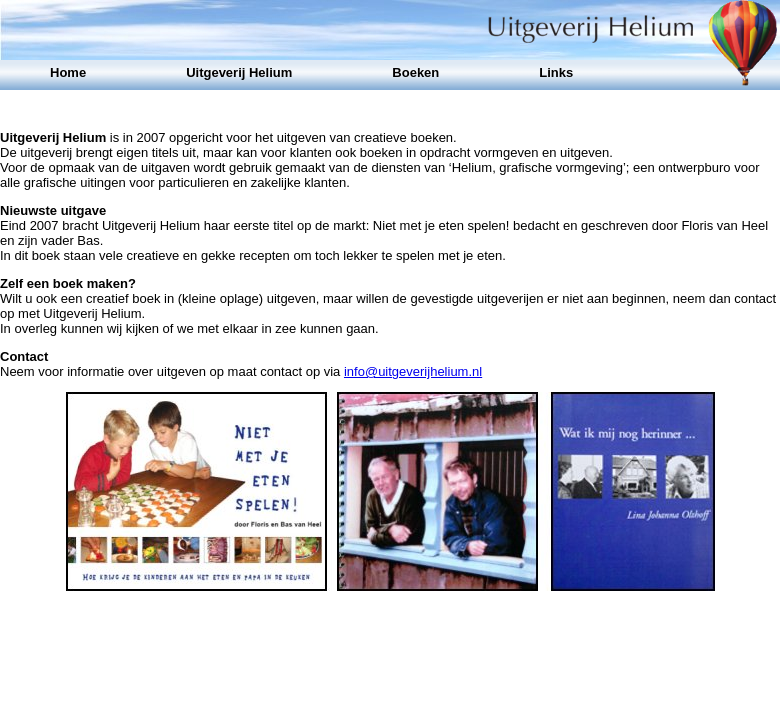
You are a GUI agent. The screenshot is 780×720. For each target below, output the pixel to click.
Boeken (415, 72)
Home (68, 72)
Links (556, 72)
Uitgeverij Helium (239, 72)
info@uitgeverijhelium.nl (413, 371)
